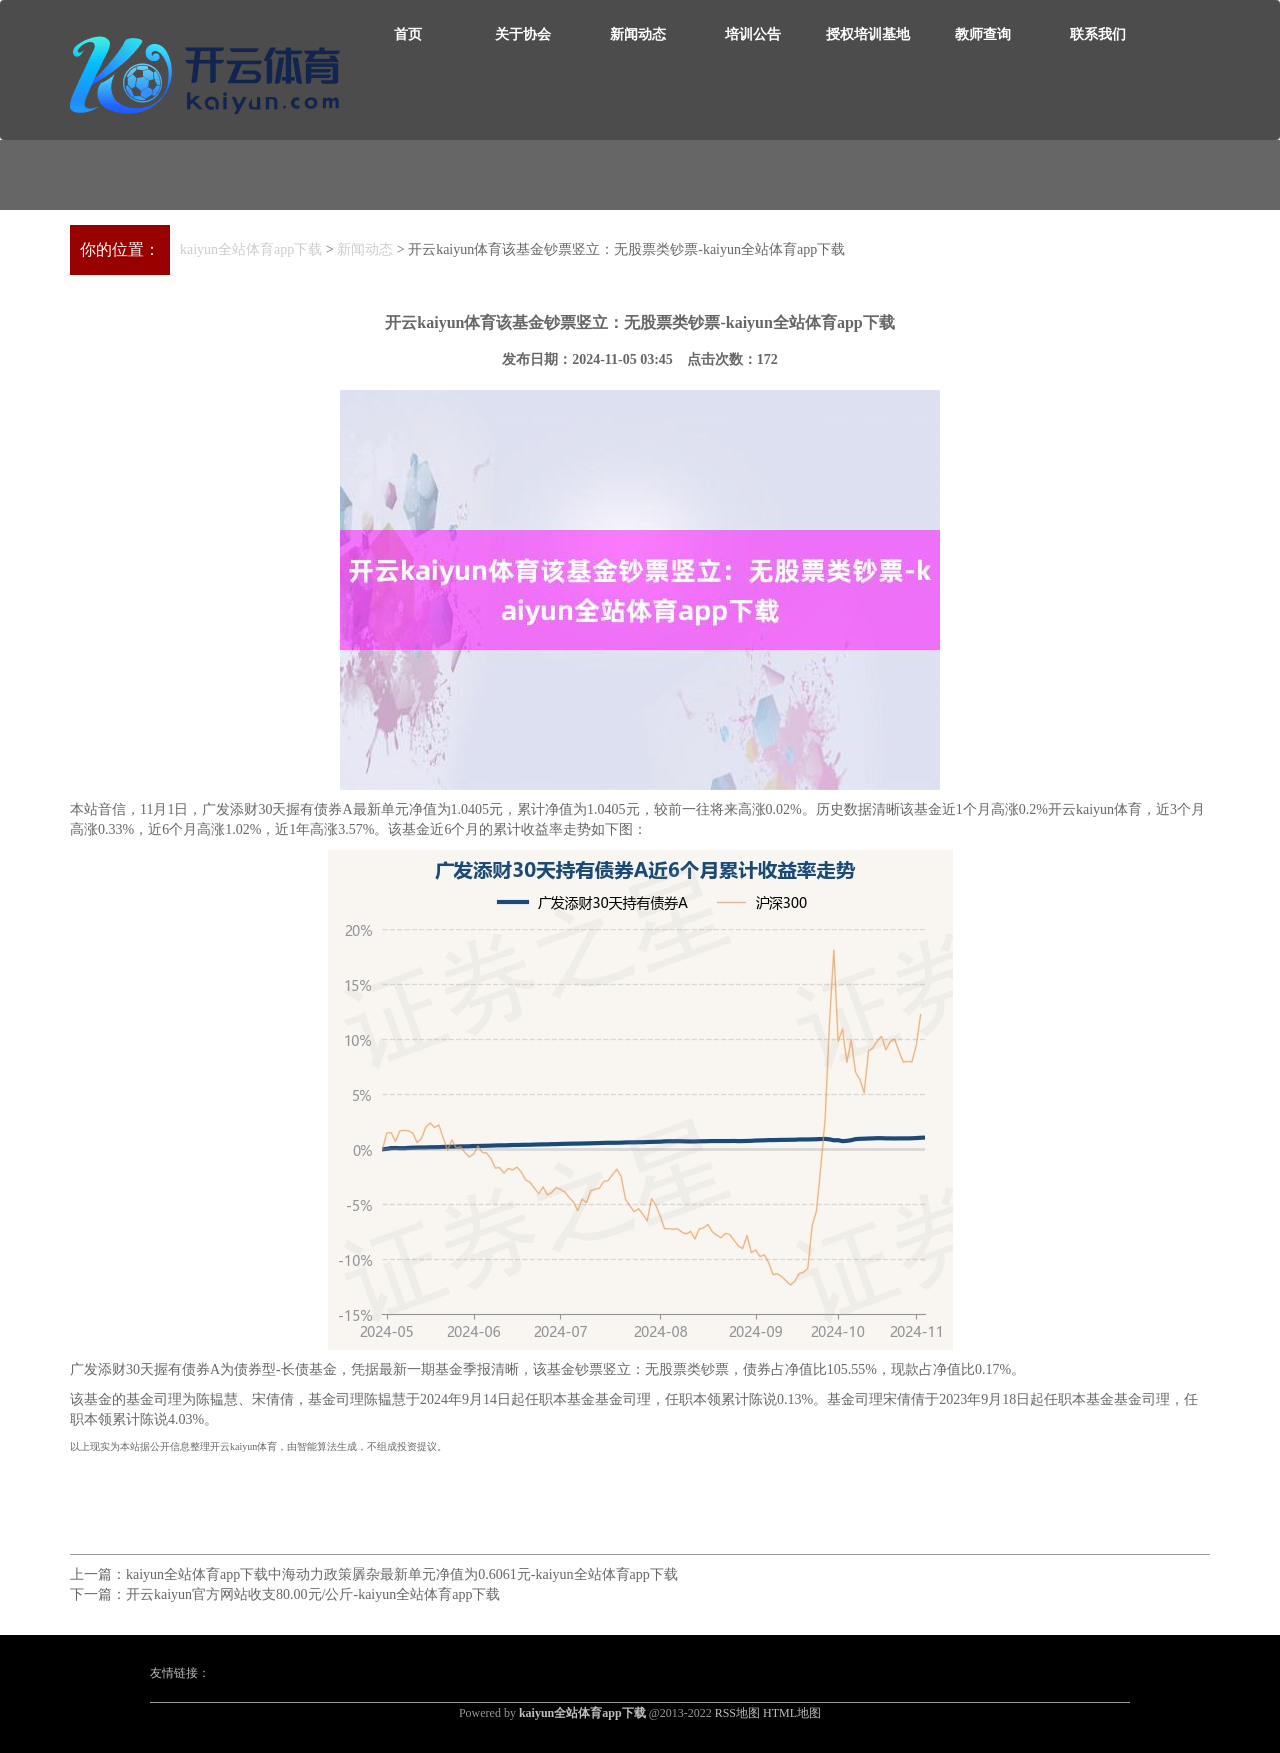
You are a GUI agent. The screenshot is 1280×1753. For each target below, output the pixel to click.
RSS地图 (737, 1713)
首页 (408, 34)
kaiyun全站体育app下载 (251, 249)
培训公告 (753, 34)
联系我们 (1098, 34)
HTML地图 (792, 1713)
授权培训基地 (868, 34)
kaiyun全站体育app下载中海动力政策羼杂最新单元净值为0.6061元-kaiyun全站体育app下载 (402, 1574)
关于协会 (523, 34)
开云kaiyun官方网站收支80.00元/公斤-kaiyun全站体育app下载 (313, 1594)
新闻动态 (638, 34)
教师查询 (983, 34)
